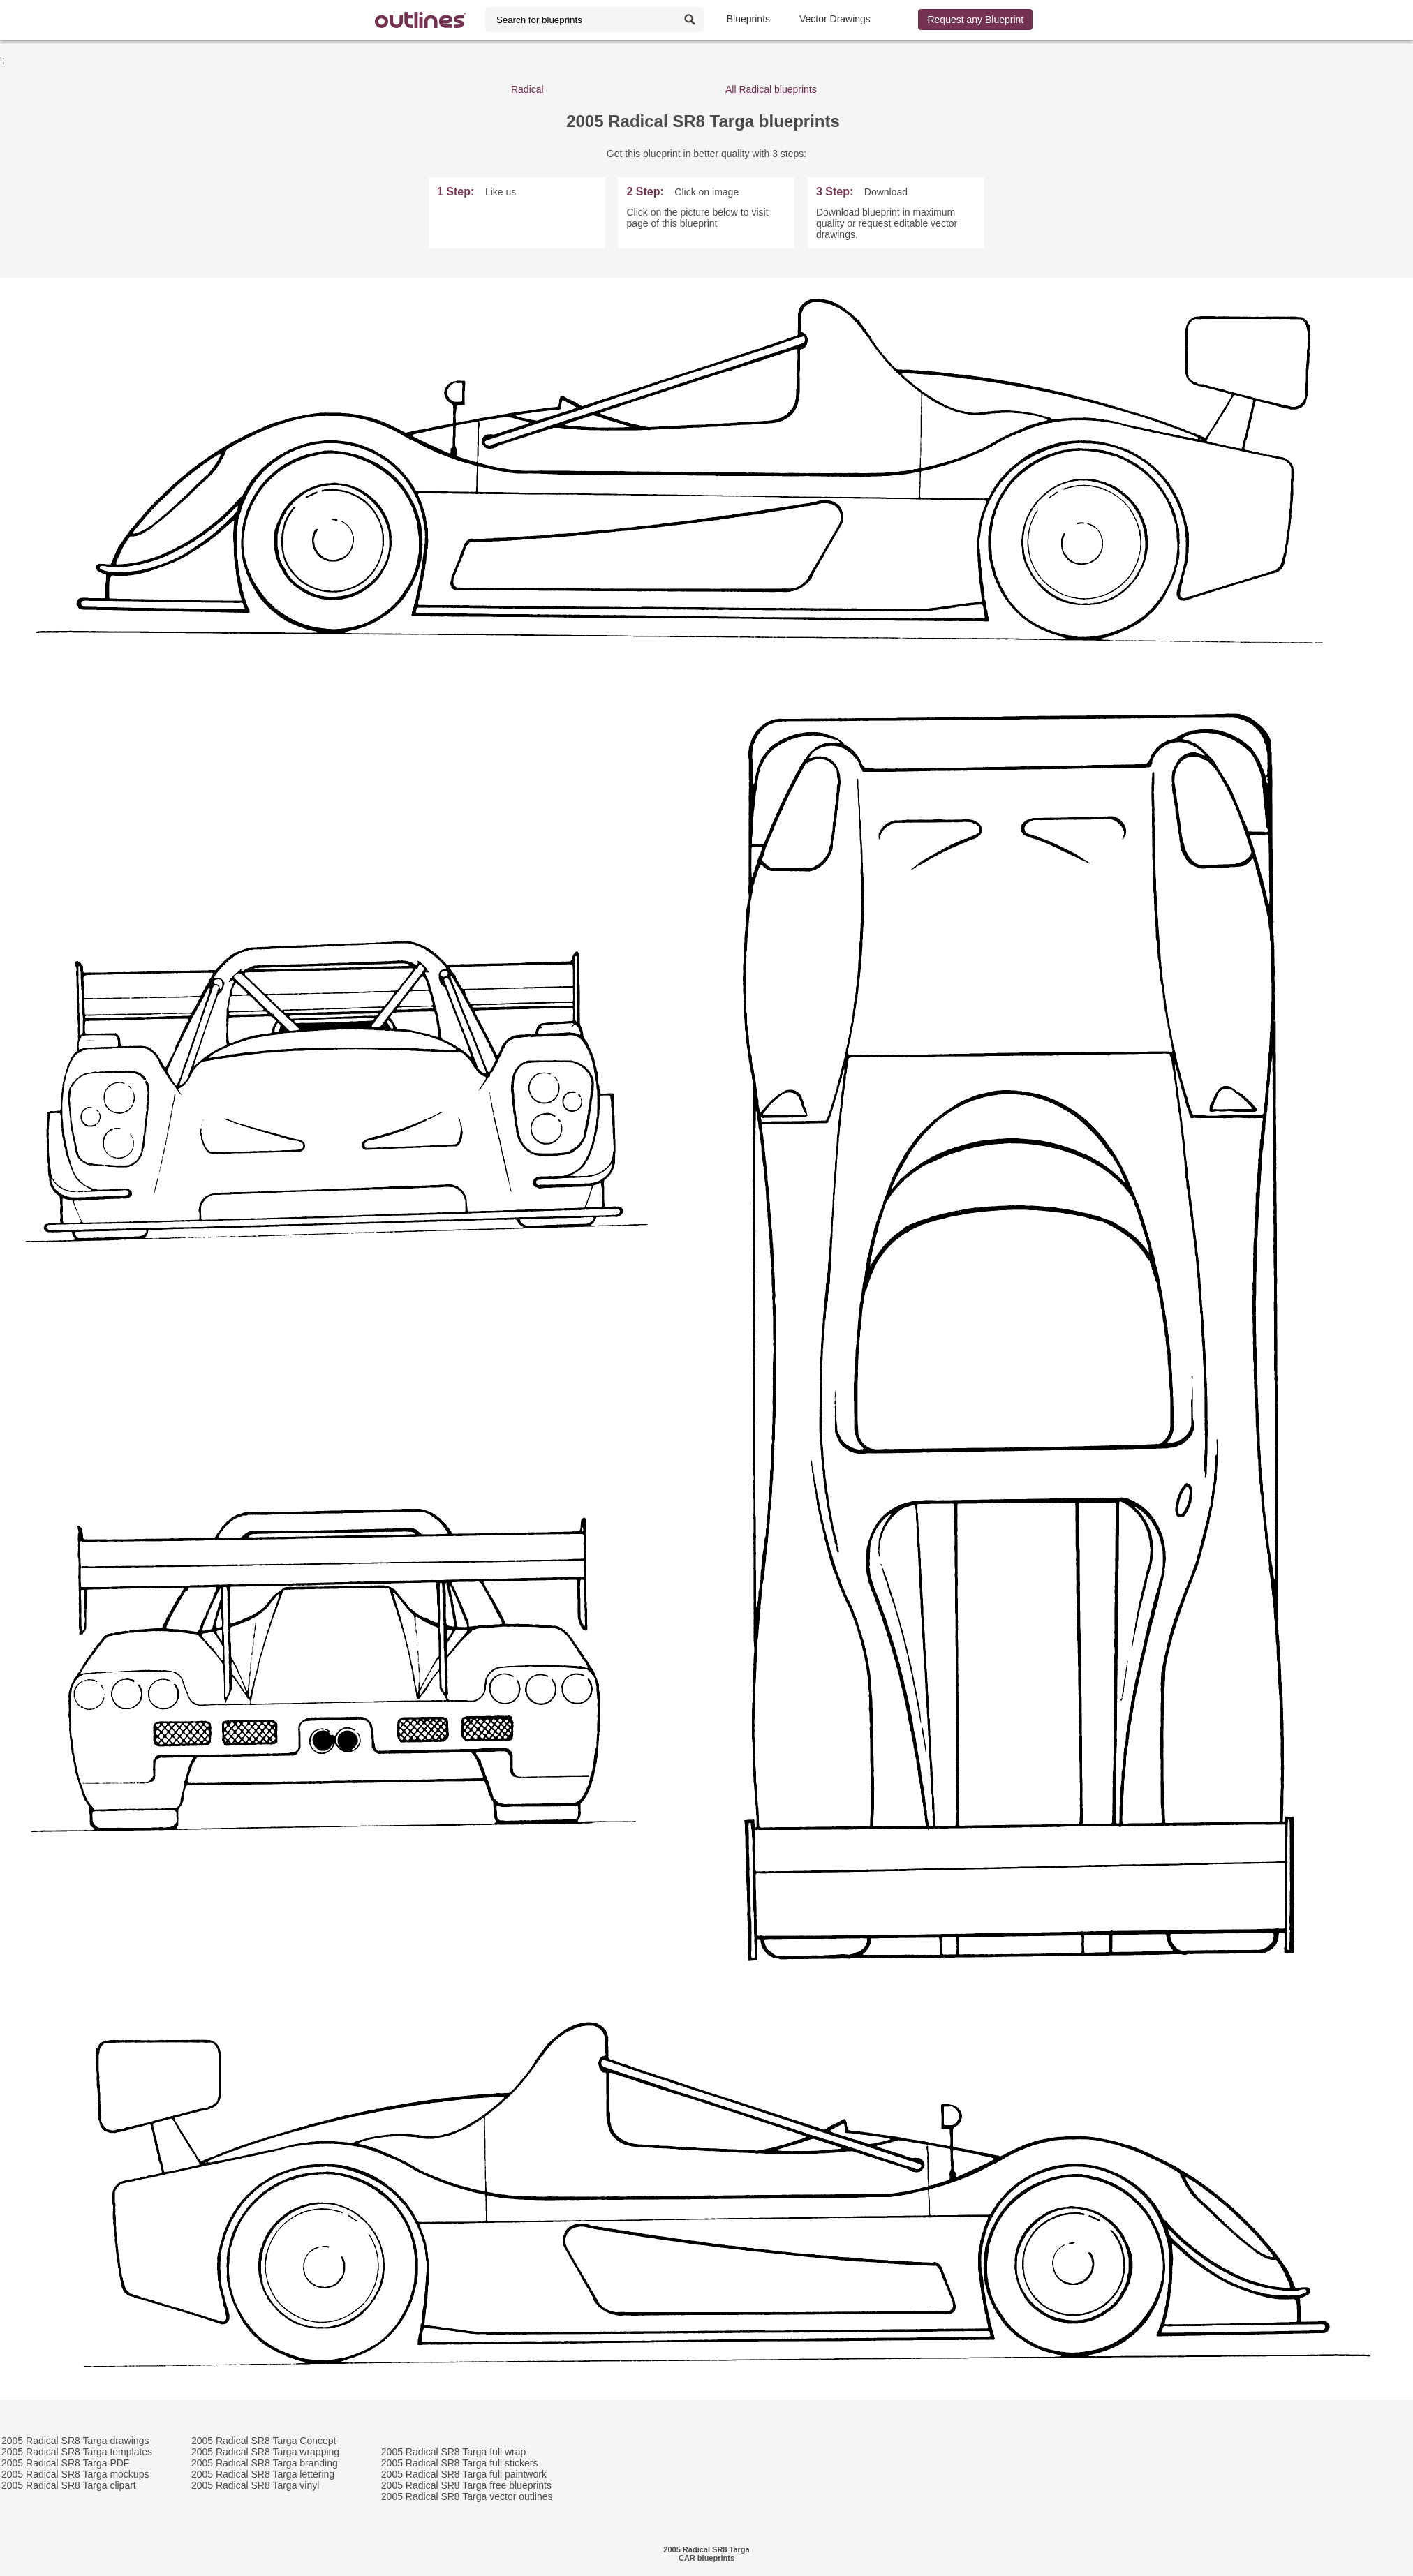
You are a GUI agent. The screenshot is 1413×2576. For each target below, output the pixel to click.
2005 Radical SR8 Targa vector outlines (467, 2496)
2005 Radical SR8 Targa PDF (65, 2463)
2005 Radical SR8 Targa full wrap (453, 2451)
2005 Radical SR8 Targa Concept (263, 2440)
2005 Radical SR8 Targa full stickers (459, 2463)
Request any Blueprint (975, 19)
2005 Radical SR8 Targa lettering (262, 2474)
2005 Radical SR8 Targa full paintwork (464, 2474)
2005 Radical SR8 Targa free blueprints (466, 2485)
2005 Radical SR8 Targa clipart (68, 2485)
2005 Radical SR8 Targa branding (264, 2463)
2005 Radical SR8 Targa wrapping (265, 2451)
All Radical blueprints (771, 89)
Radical (527, 89)
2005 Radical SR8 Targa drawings (75, 2440)
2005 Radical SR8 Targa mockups (75, 2474)
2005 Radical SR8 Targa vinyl (255, 2485)
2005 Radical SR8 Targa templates (76, 2451)
